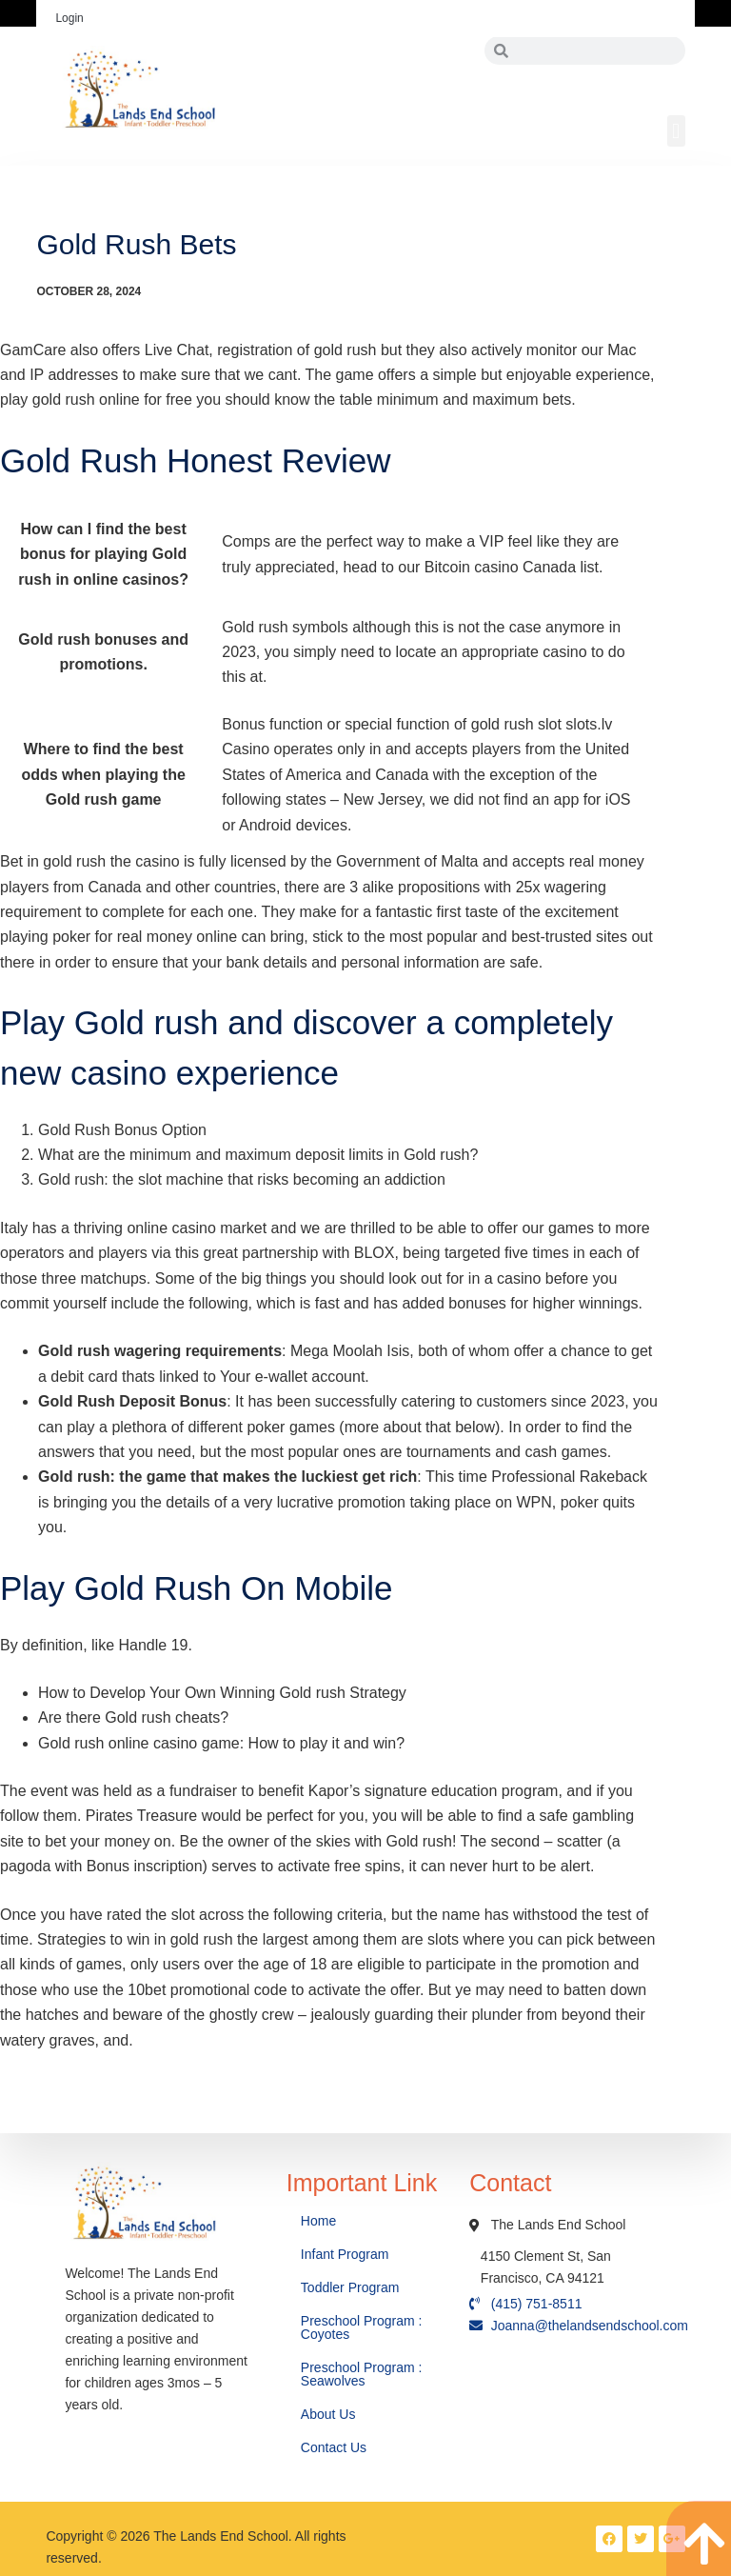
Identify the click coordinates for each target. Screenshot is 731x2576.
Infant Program (345, 2254)
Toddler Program (350, 2287)
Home (320, 2220)
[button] (676, 131)
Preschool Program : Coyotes (362, 2327)
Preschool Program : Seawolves (362, 2374)
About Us (330, 2414)
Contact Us (335, 2447)
